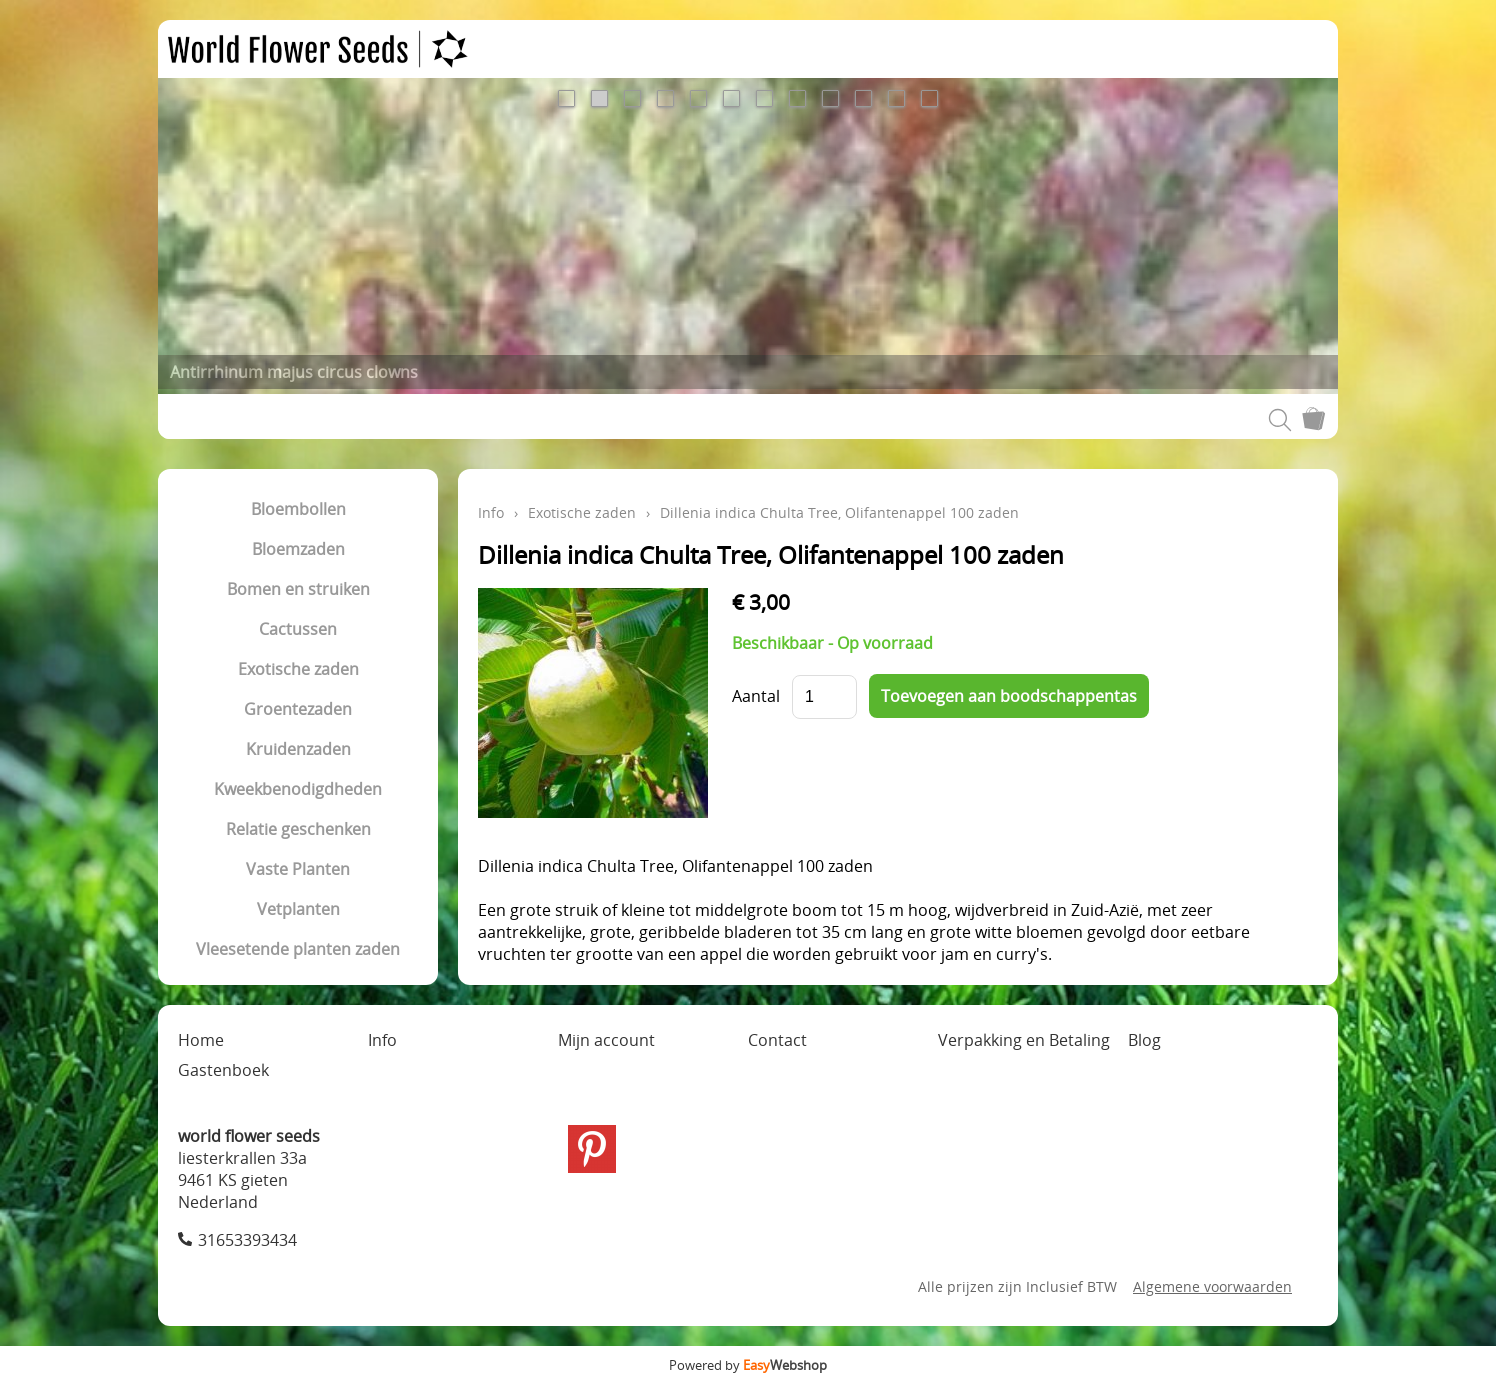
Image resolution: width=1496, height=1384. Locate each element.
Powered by (748, 1365)
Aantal (756, 696)
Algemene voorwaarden (1212, 1286)
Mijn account (606, 1040)
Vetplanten (298, 909)
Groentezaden (298, 709)
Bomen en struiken (298, 589)
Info (491, 512)
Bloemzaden (298, 549)
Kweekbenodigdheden (298, 789)
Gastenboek (223, 1070)
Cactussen (298, 629)
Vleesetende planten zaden (298, 949)
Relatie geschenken (298, 829)
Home (201, 1040)
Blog (1144, 1040)
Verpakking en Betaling (1024, 1040)
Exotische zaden (298, 669)
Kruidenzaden (298, 749)
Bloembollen (298, 509)
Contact (777, 1040)
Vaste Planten (298, 869)
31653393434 (247, 1240)
